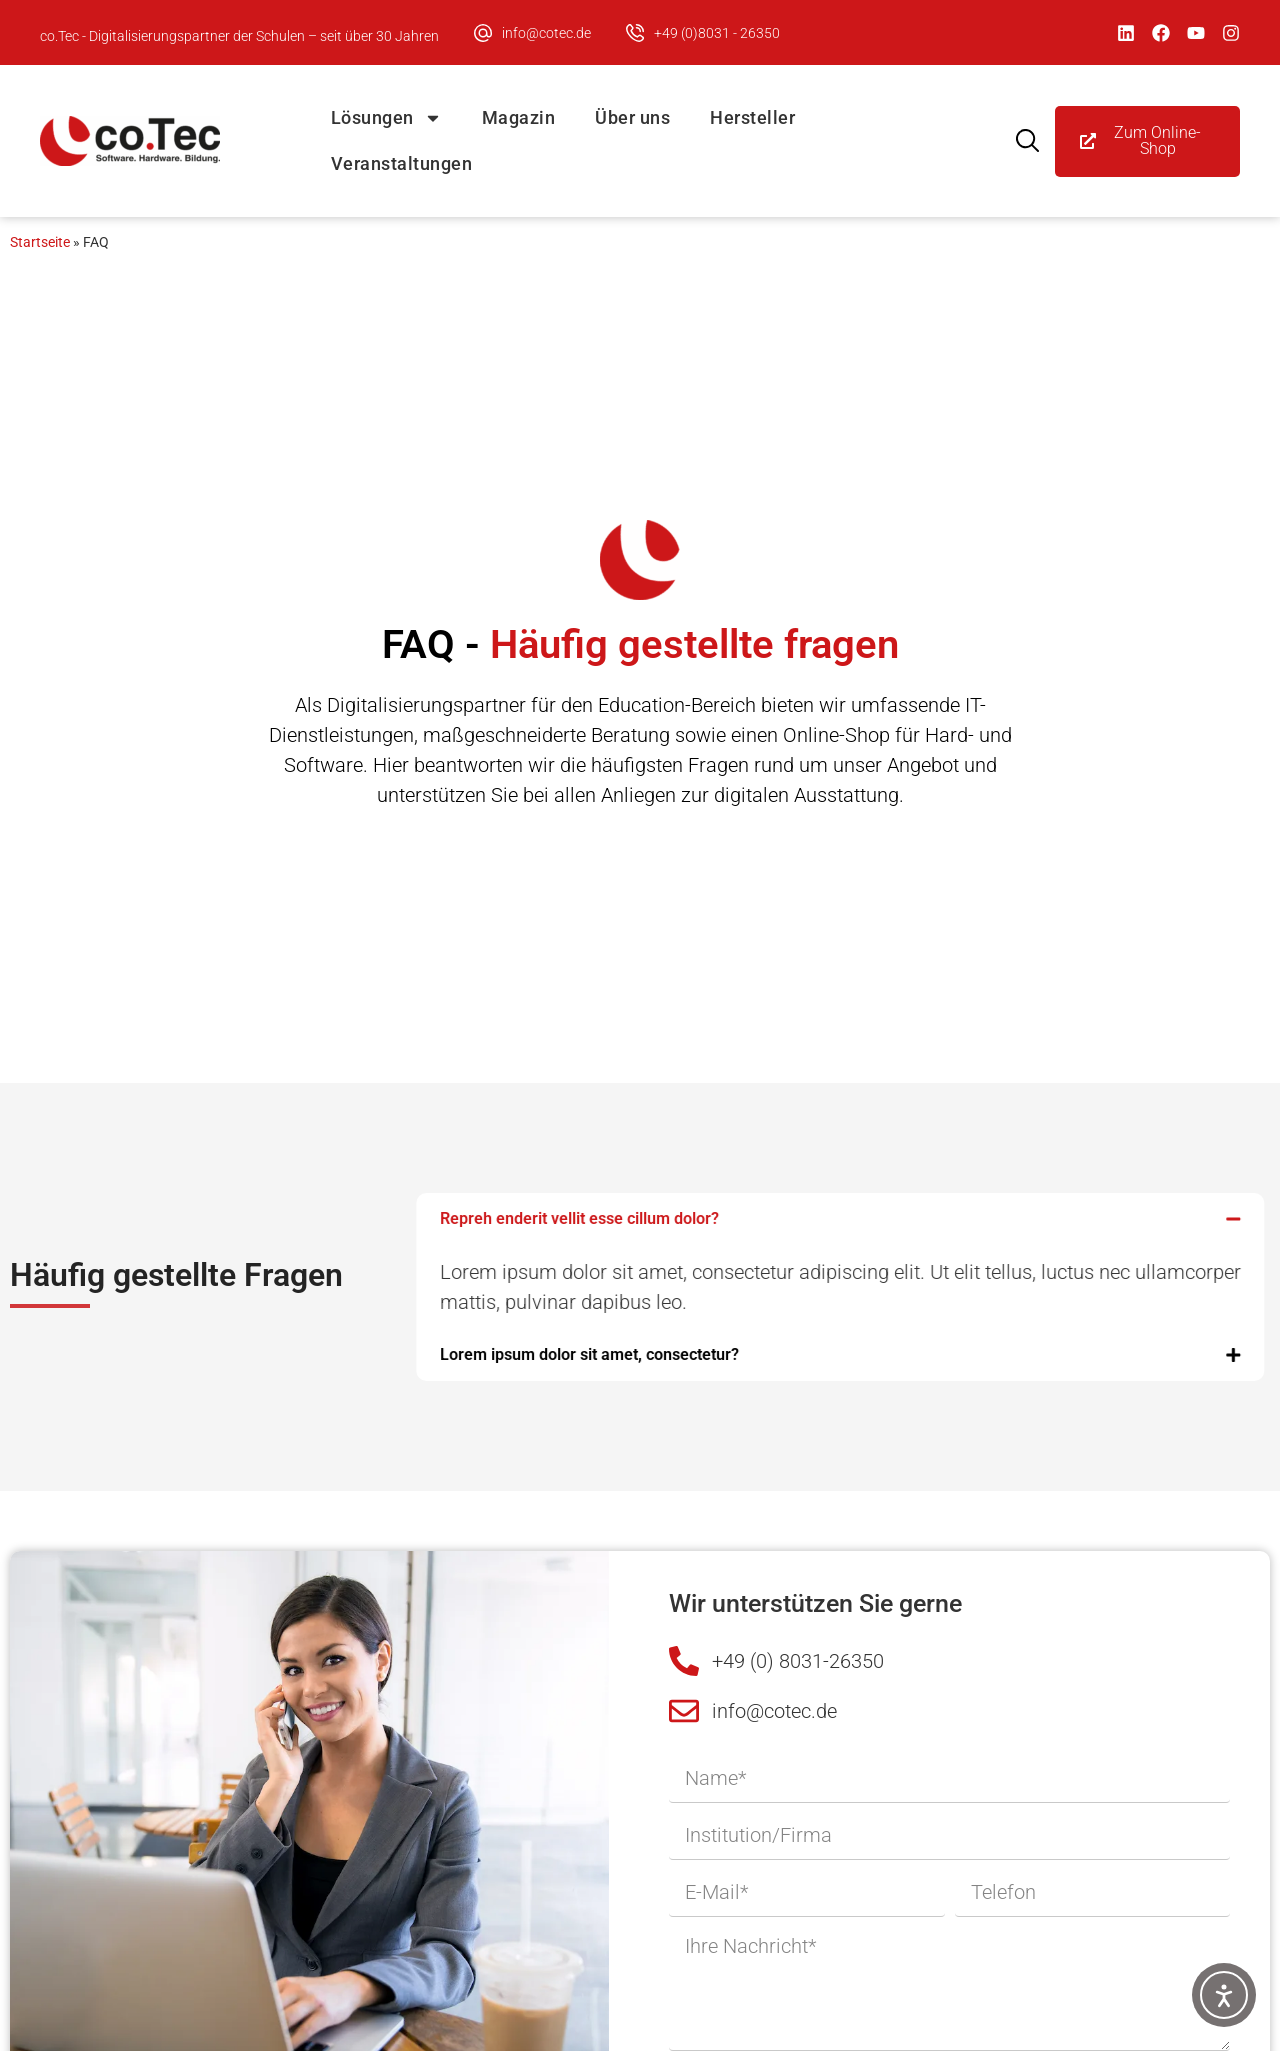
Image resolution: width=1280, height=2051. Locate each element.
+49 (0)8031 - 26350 (717, 33)
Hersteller (752, 117)
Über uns (632, 117)
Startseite (40, 242)
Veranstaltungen (402, 163)
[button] (775, 1219)
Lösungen (386, 118)
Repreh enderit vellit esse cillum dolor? (513, 1218)
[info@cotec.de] (483, 33)
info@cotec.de (546, 33)
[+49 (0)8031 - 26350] (635, 33)
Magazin (519, 117)
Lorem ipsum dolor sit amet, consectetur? (523, 1354)
